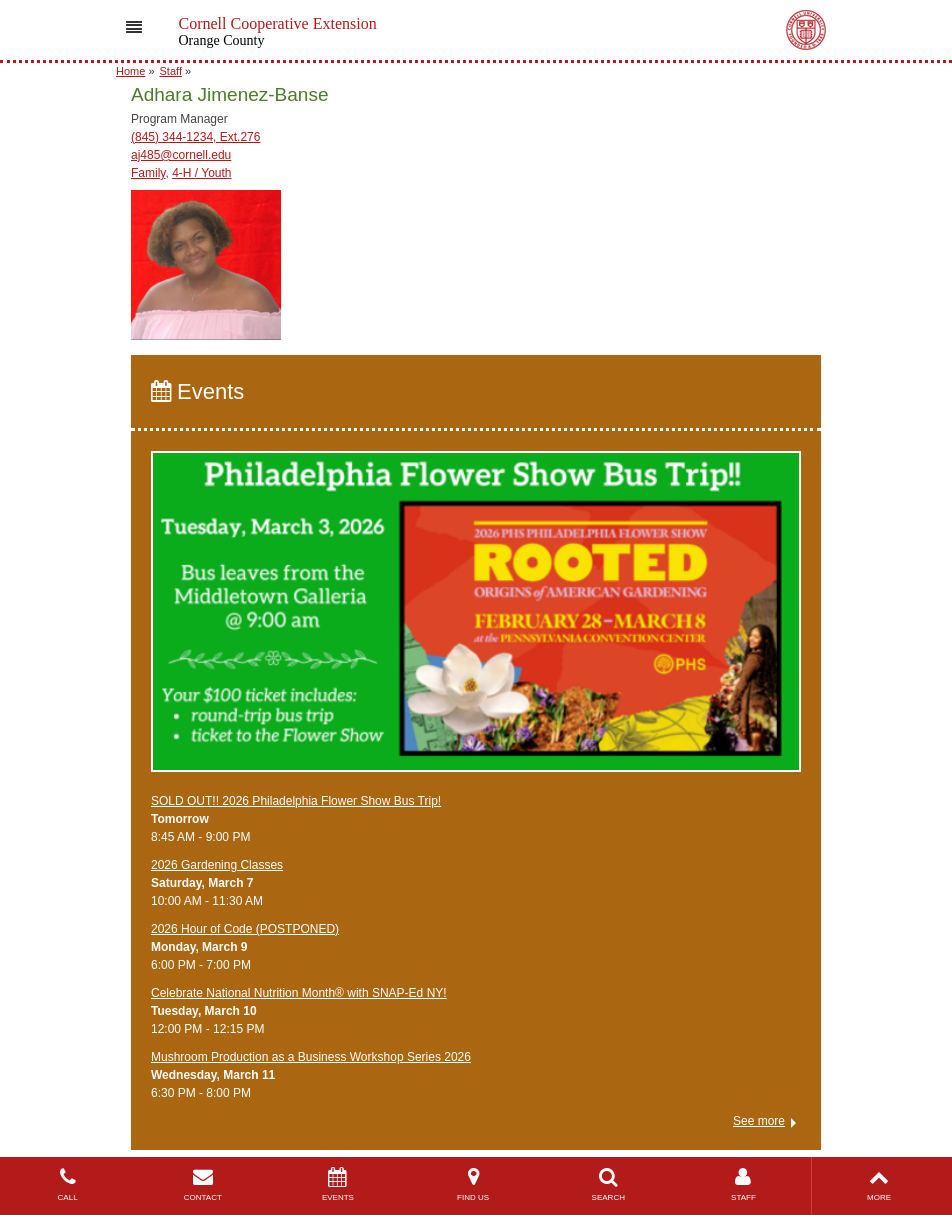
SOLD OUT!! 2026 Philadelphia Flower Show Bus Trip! (296, 801)
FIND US (473, 1184)
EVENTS (337, 1184)
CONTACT (202, 1184)
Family (148, 173)
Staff (171, 71)
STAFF (743, 1184)
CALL (67, 1184)
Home (130, 71)
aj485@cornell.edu (181, 155)
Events (197, 391)
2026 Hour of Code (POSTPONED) (245, 929)
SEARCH (608, 1184)
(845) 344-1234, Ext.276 (195, 137)
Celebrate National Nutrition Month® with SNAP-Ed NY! (299, 993)
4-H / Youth (201, 173)
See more (759, 1121)
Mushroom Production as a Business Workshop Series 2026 (311, 1057)
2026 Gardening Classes (217, 865)
